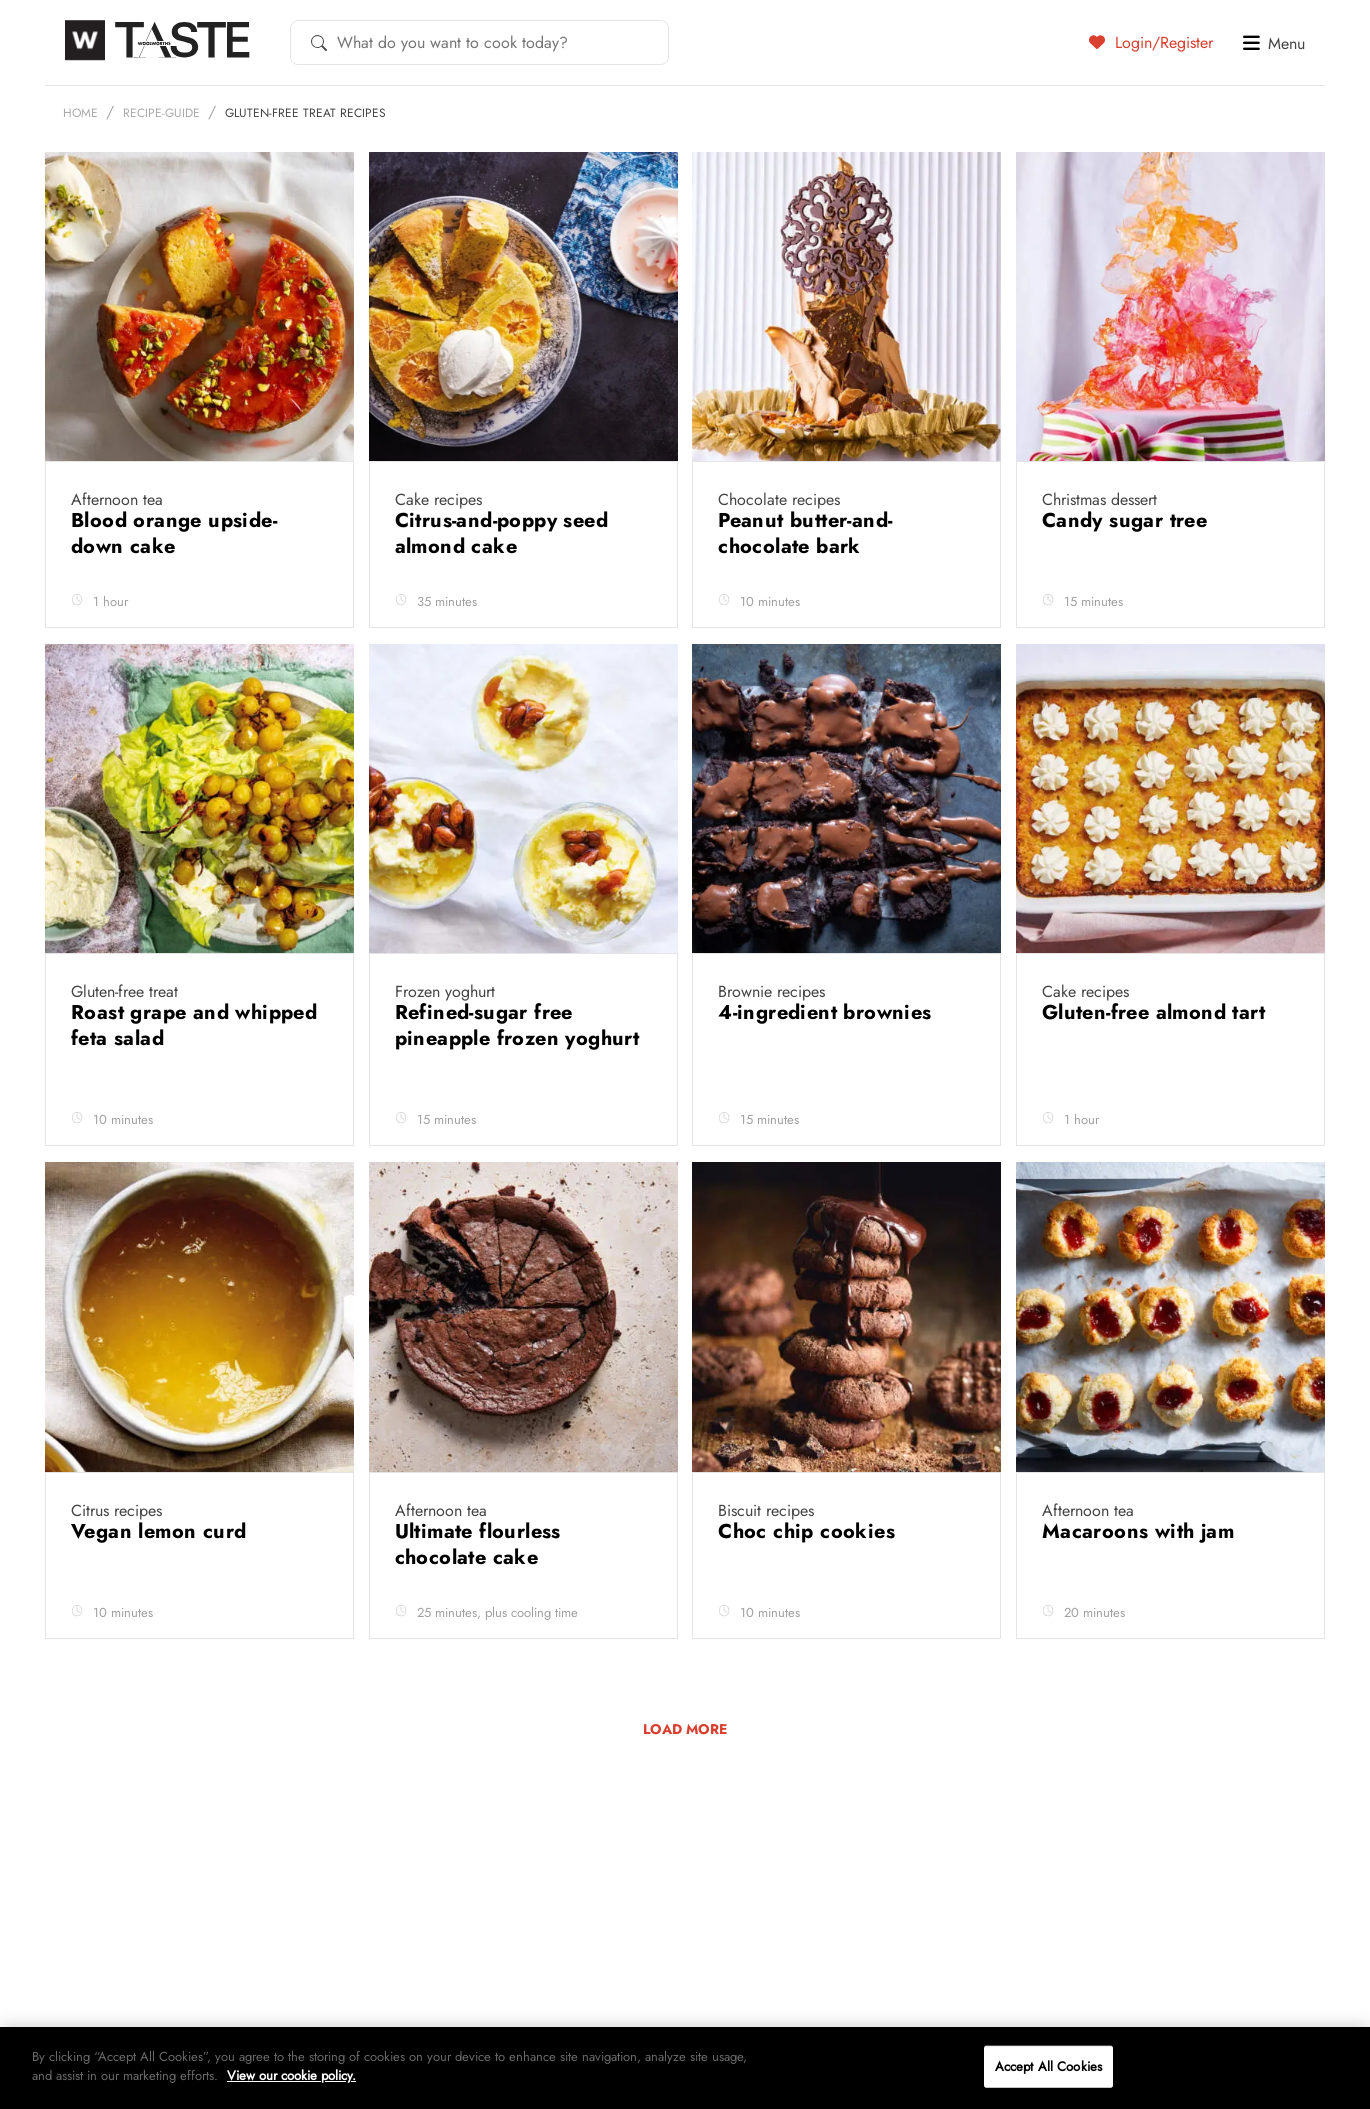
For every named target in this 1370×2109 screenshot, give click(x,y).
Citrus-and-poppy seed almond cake (501, 581)
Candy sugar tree (1128, 568)
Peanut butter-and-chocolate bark (805, 581)
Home (80, 161)
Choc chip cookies (809, 1579)
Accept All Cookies (1048, 2066)
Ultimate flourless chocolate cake (478, 1592)
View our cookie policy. (291, 2075)
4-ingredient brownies (828, 1060)
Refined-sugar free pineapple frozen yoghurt (517, 1073)
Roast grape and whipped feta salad (194, 1073)
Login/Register (1151, 42)
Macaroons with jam (1141, 1579)
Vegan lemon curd (162, 1579)
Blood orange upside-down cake (174, 581)
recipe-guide (161, 161)
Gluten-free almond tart (1157, 1060)
